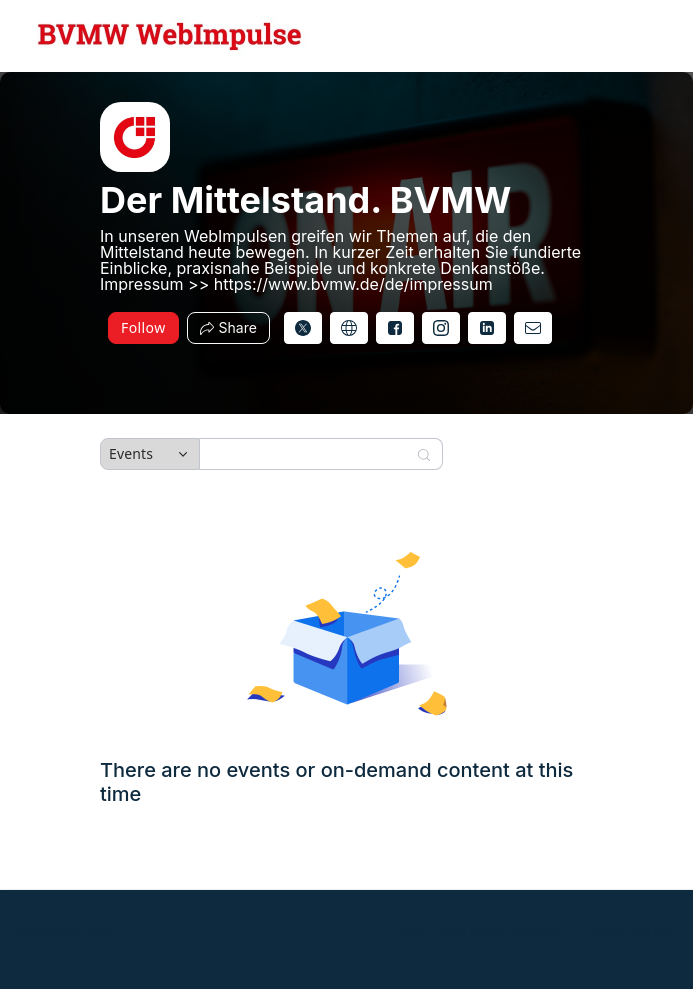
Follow (143, 327)
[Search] (308, 454)
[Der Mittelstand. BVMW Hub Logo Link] (170, 36)
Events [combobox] (131, 453)
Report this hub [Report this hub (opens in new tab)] (626, 931)
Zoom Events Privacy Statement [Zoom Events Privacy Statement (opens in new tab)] (481, 931)
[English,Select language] (620, 36)
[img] (135, 137)
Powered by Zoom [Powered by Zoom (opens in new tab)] (66, 931)
